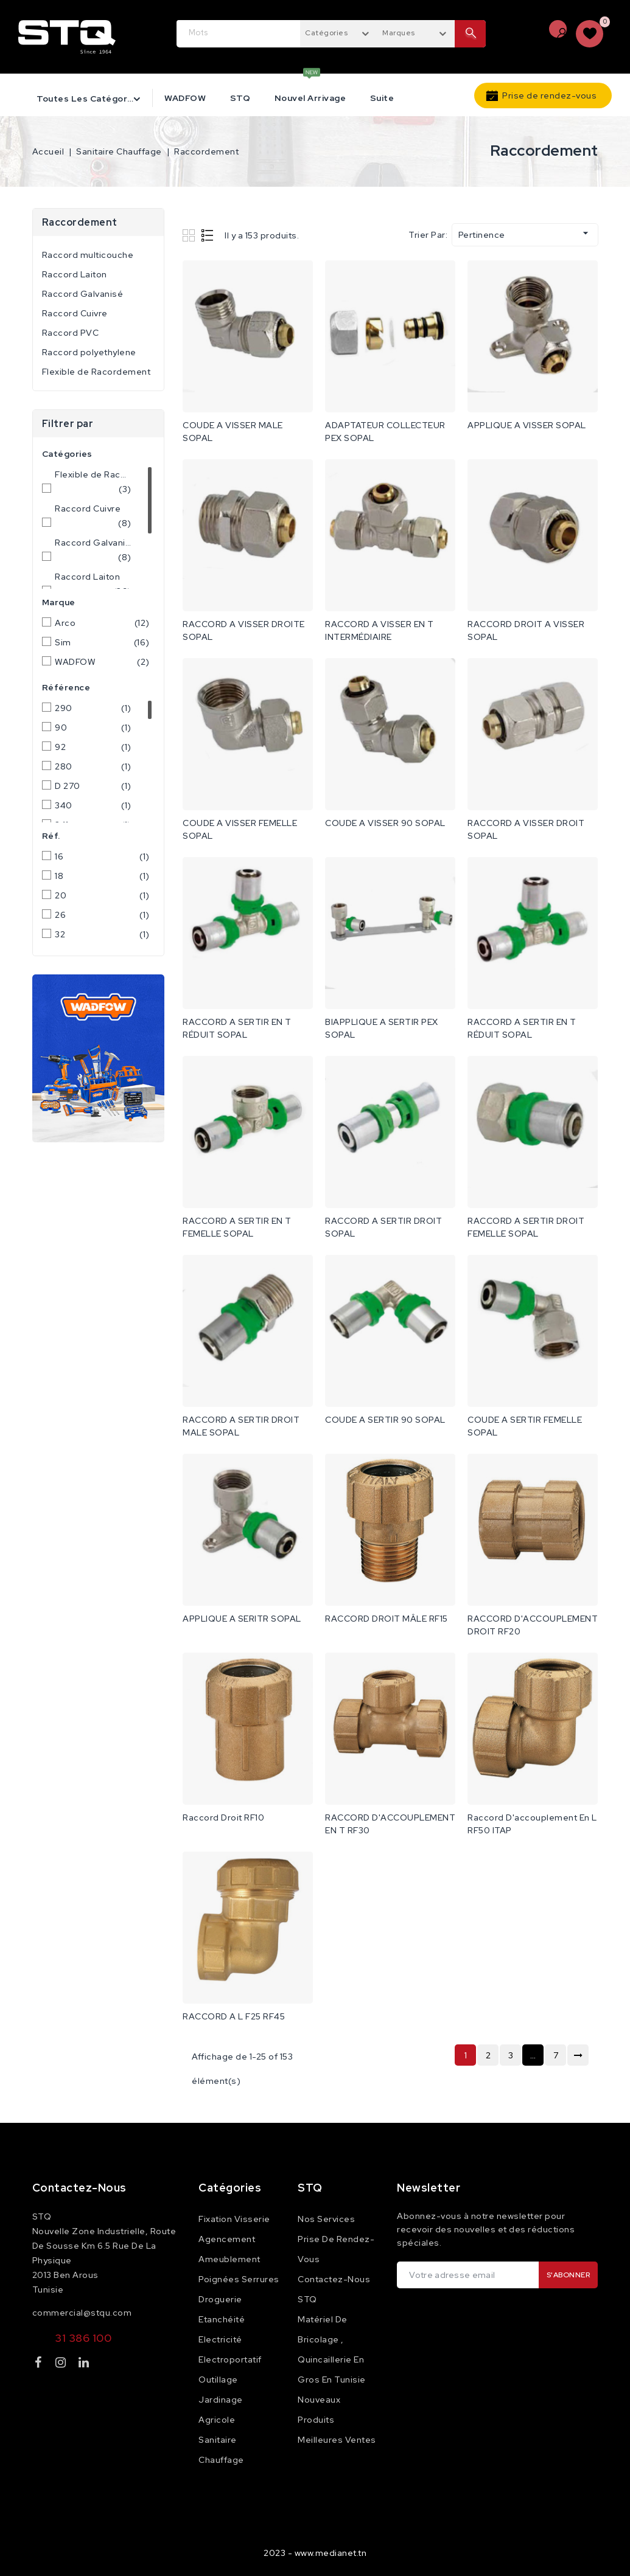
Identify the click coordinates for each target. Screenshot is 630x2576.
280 (93, 766)
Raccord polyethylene (89, 352)
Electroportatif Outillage (230, 2369)
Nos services (326, 2218)
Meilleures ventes (337, 2439)
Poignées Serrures (238, 2279)
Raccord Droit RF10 (223, 1817)
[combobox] (338, 32)
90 (93, 727)
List (207, 235)
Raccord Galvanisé (83, 293)
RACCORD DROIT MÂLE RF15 (386, 1618)
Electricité (220, 2339)
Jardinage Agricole (220, 2409)
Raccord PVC (70, 332)
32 (102, 934)
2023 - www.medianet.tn (315, 2552)
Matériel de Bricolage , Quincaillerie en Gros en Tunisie (332, 2349)
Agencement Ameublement (229, 2249)
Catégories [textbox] (326, 33)
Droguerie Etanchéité (221, 2309)
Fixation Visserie (234, 2218)
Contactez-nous (79, 2188)
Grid (190, 235)
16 (102, 856)
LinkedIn (85, 2364)
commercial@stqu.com (82, 2312)
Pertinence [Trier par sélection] (525, 233)
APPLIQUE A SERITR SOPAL (242, 1618)
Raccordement (79, 222)
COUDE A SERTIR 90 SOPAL (385, 1419)
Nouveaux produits (319, 2409)
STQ (240, 97)
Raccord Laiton (74, 274)
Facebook (39, 2364)
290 (93, 708)
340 (93, 805)
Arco (102, 623)
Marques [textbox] (398, 33)
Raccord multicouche (88, 254)
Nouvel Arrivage (310, 97)
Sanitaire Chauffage (221, 2449)
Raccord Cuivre (75, 313)
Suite (382, 97)
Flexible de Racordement (96, 371)
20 (102, 895)
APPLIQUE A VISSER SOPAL (526, 425)
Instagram (62, 2364)
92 (93, 747)
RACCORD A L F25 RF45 (234, 2016)
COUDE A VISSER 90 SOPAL (385, 823)
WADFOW (185, 97)
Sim (102, 642)
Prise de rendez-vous (549, 95)
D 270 (93, 786)
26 (102, 915)
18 (102, 876)
